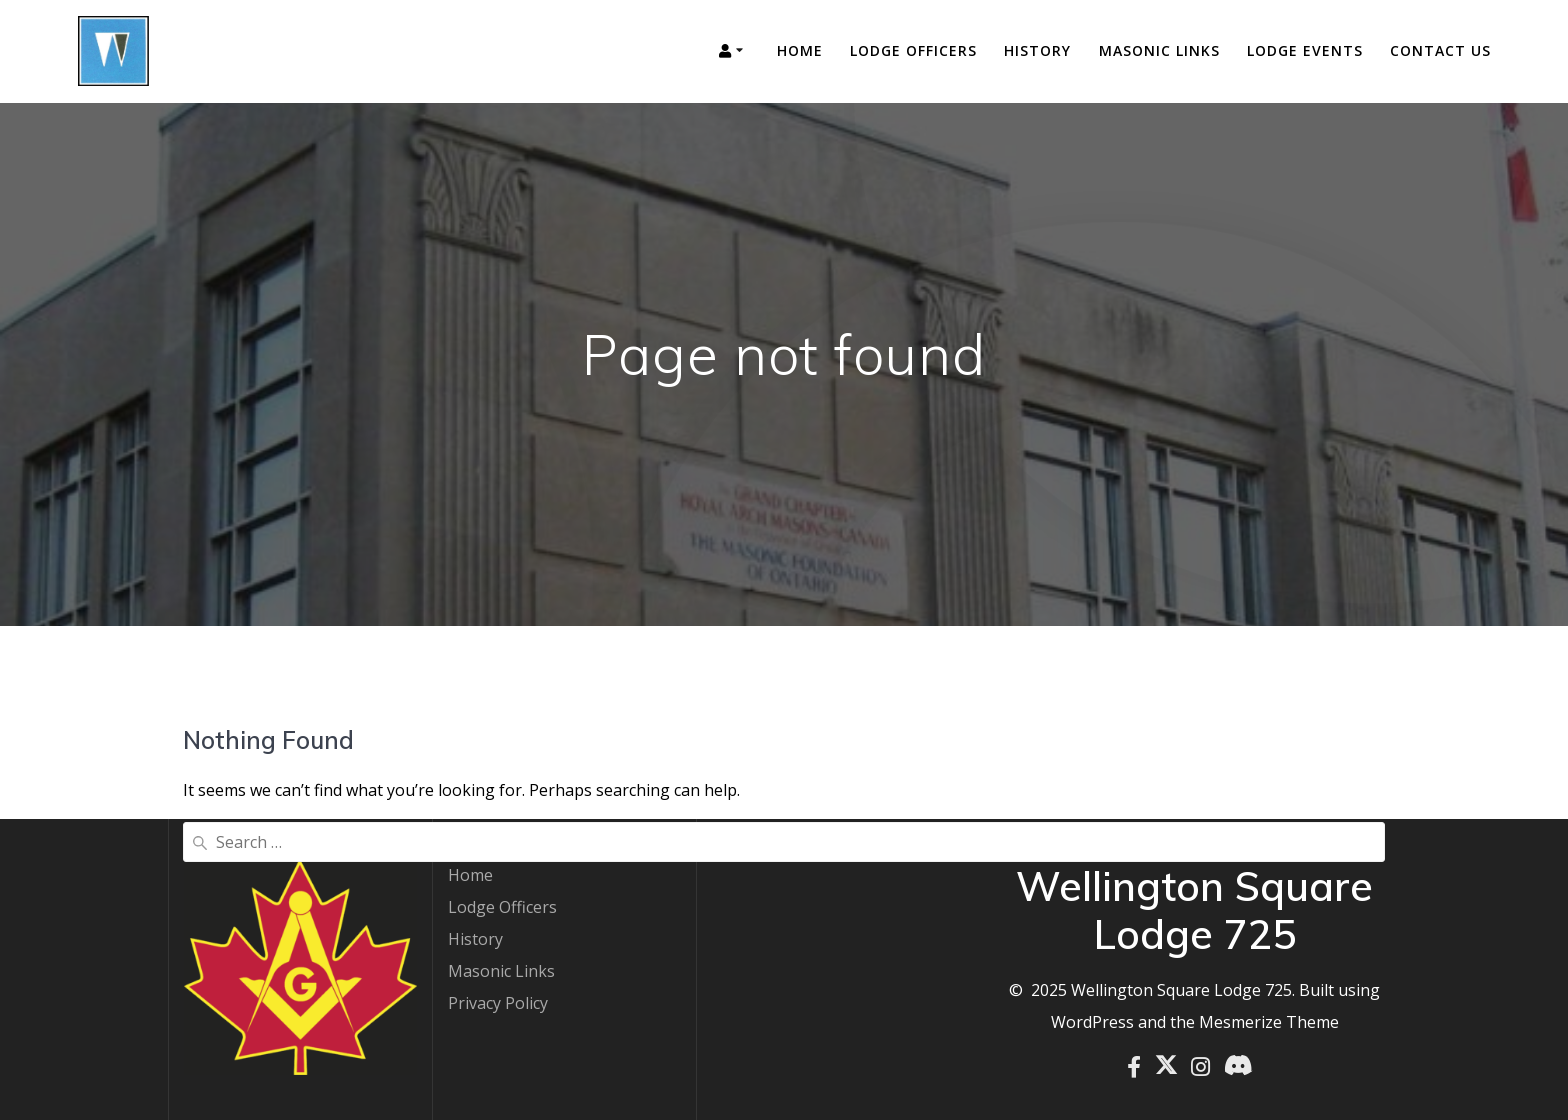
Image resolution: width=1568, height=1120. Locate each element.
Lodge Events (1305, 50)
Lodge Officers (913, 50)
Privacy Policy (498, 1003)
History (1037, 50)
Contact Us (1440, 50)
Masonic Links (1159, 50)
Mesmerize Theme (1269, 1022)
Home (800, 50)
